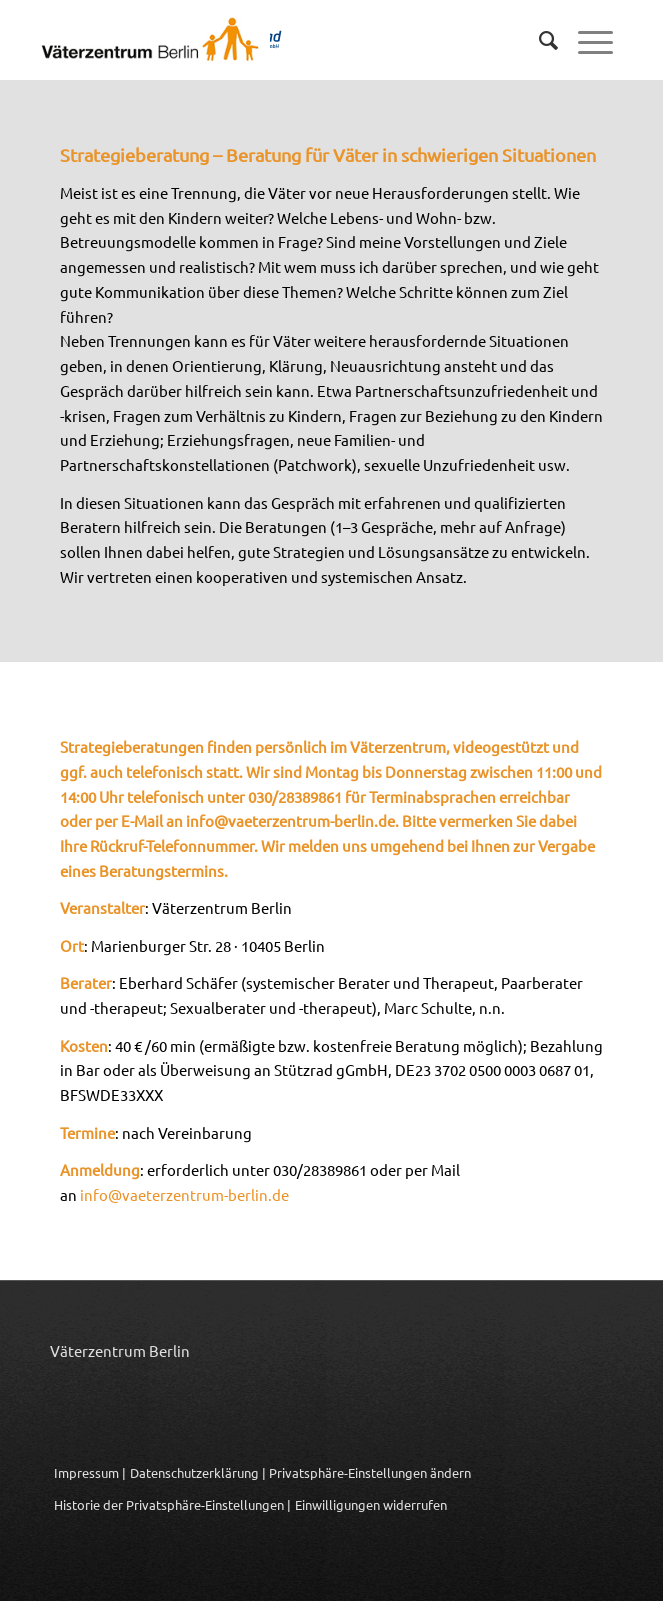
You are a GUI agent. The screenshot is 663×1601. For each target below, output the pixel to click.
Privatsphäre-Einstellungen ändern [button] (370, 1472)
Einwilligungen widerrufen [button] (371, 1504)
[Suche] (538, 40)
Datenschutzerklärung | (198, 1472)
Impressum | (90, 1472)
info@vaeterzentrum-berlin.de (290, 820)
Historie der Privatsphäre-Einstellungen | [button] (172, 1504)
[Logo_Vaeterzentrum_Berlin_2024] (255, 40)
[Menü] (585, 40)
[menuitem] (538, 40)
